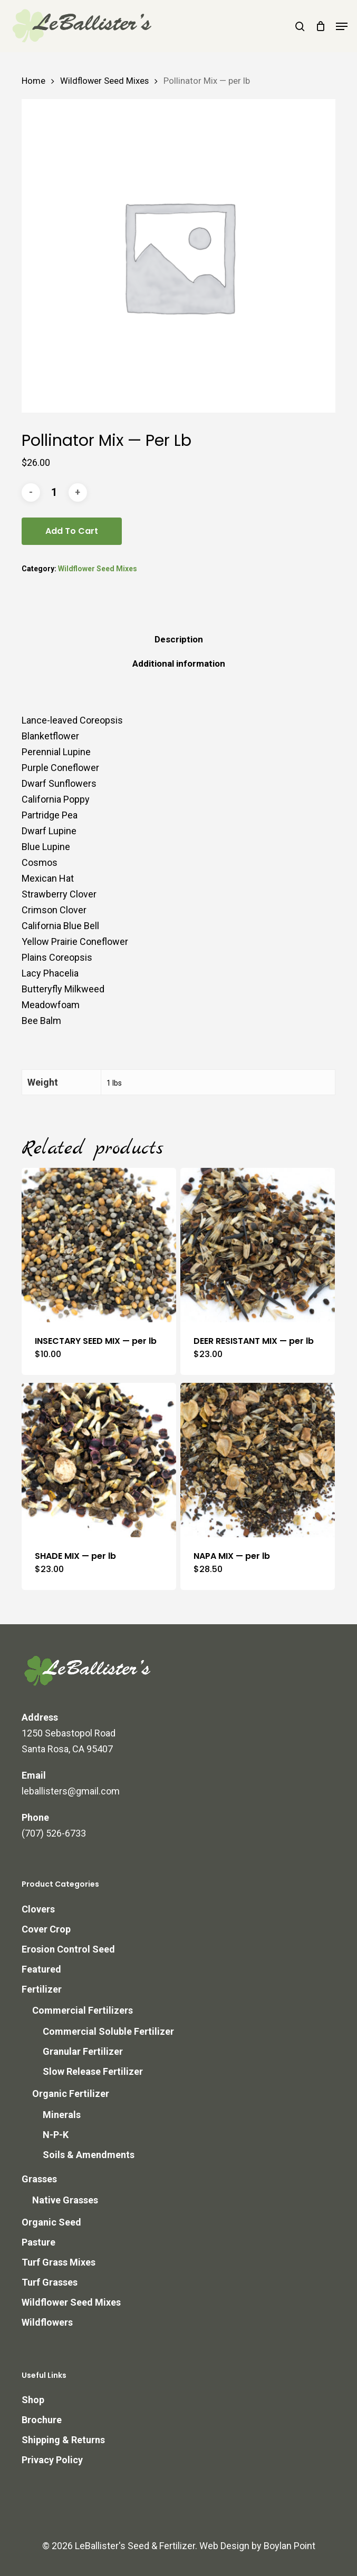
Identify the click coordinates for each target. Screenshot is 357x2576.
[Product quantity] (54, 492)
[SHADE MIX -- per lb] (99, 1460)
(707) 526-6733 (54, 1833)
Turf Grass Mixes (58, 2262)
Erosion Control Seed (68, 1949)
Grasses (39, 2178)
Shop (33, 2399)
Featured (41, 1969)
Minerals (62, 2114)
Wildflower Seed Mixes (104, 81)
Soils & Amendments (88, 2154)
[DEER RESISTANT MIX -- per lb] (257, 1245)
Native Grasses (65, 2200)
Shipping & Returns (63, 2439)
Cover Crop (46, 1929)
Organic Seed (51, 2222)
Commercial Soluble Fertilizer (108, 2031)
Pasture (38, 2242)
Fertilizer (42, 1989)
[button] (342, 26)
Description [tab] (179, 639)
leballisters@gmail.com (71, 1791)
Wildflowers (47, 2322)
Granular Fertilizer (83, 2051)
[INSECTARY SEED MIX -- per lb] (99, 1245)
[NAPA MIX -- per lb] (257, 1460)
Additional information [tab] (178, 663)
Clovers (38, 1909)
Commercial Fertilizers (82, 2010)
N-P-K (56, 2134)
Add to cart (71, 531)
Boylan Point (289, 2545)
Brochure (42, 2419)
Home (33, 81)
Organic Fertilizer (70, 2093)
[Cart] (320, 26)
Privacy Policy (52, 2459)
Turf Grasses (50, 2282)
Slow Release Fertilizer (93, 2071)
